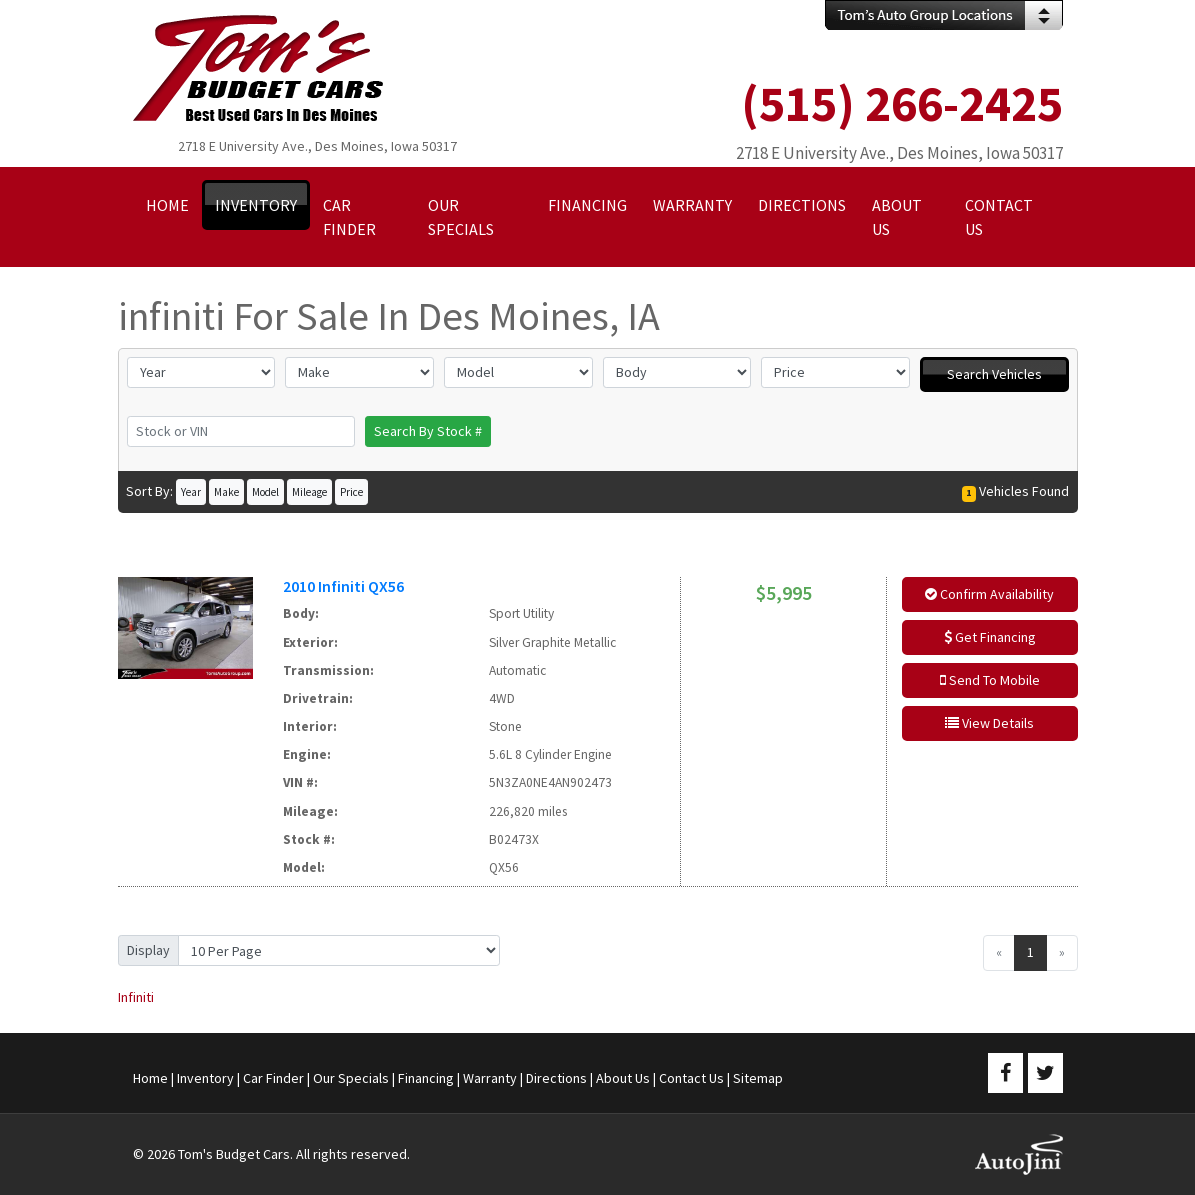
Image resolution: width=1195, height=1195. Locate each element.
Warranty (490, 1078)
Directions (556, 1078)
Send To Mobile (990, 680)
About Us (623, 1078)
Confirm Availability (989, 594)
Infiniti (136, 997)
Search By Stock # (428, 431)
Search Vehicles (994, 374)
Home (150, 1078)
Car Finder (273, 1078)
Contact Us (691, 1078)
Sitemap (758, 1078)
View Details (989, 723)
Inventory (205, 1078)
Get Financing (990, 637)
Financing (426, 1078)
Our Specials (351, 1078)
